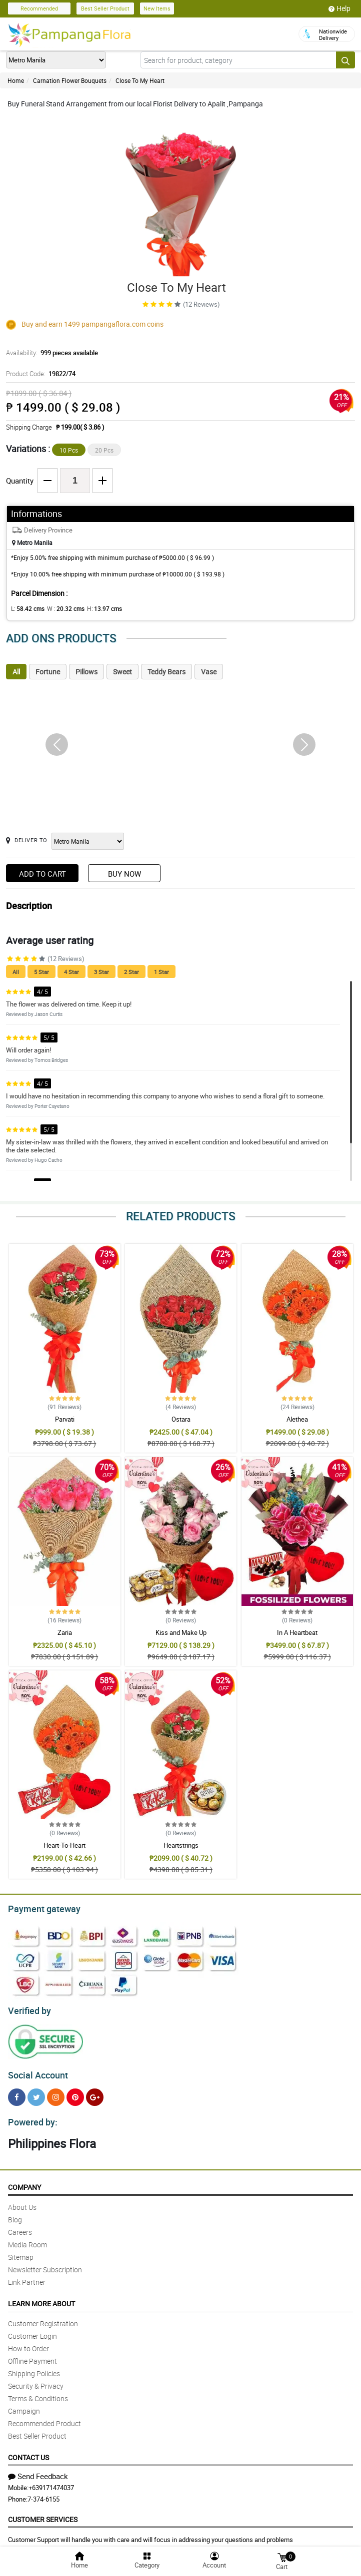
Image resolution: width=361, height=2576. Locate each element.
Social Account (35, 2071)
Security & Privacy (36, 2380)
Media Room (27, 2238)
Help (339, 8)
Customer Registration (43, 2317)
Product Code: (39, 373)
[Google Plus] (95, 2092)
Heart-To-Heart (65, 1845)
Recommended (39, 8)
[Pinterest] (75, 2092)
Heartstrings (181, 1845)
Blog (15, 2213)
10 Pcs (69, 450)
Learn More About (41, 2297)
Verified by (28, 2008)
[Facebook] (17, 2092)
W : (61, 608)
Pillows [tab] (87, 671)
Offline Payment (32, 2355)
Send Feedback (38, 2470)
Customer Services (43, 2513)
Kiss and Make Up (181, 1632)
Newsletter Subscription (45, 2263)
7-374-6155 (44, 2493)
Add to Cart (42, 874)
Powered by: (30, 2116)
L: (26, 608)
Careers (20, 2226)
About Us (22, 2201)
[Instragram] (55, 2092)
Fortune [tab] (48, 671)
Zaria (65, 1632)
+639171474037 (51, 2481)
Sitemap (21, 2251)
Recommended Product (44, 2417)
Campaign (24, 2405)
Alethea (297, 1419)
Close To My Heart (140, 80)
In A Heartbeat (297, 1632)
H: (96, 608)
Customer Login (32, 2330)
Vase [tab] (208, 671)
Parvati (64, 1419)
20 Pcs (104, 450)
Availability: (49, 352)
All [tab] (16, 671)
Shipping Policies (34, 2367)
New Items (157, 8)
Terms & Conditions (38, 2392)
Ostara (181, 1419)
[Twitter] (36, 2092)
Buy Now (124, 874)
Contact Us (28, 2451)
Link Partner (27, 2276)
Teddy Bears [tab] (167, 671)
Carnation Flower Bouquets (69, 80)
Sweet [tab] (122, 671)
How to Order (28, 2342)
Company (24, 2181)
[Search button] (345, 59)
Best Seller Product (105, 8)
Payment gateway (40, 1908)
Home (16, 80)
